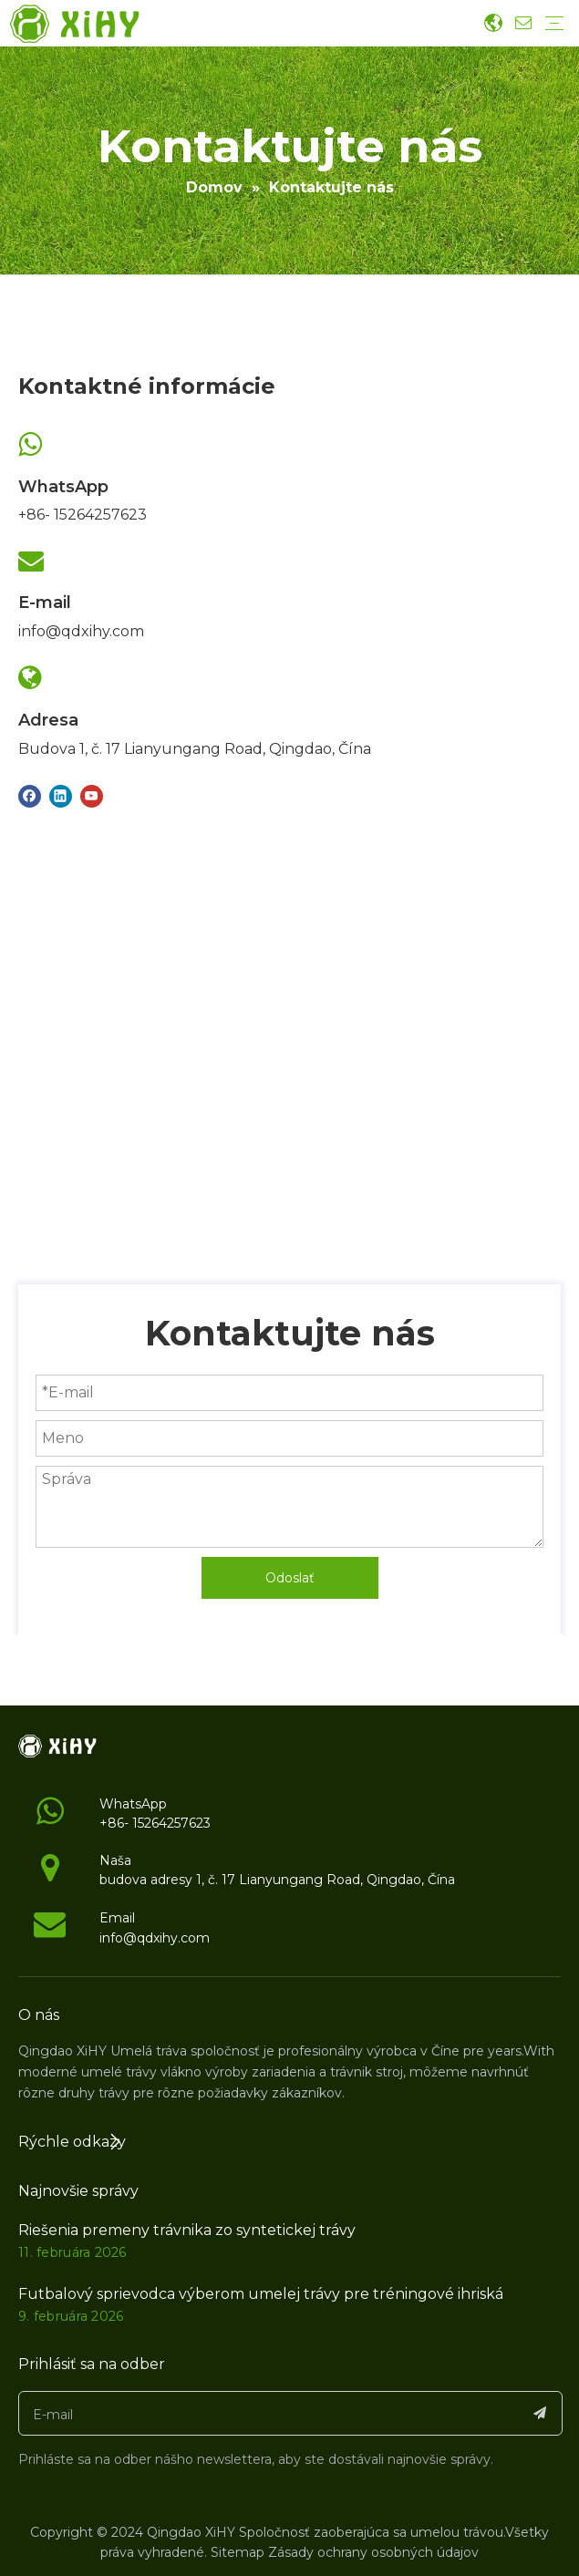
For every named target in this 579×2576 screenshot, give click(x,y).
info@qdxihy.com (81, 631)
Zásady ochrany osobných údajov (373, 2552)
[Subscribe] (540, 2413)
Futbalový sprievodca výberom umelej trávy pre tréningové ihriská (260, 2294)
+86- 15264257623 (82, 514)
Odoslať (290, 1578)
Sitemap (237, 2552)
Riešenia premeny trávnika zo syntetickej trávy (187, 2230)
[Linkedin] (60, 795)
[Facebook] (29, 795)
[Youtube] (91, 795)
